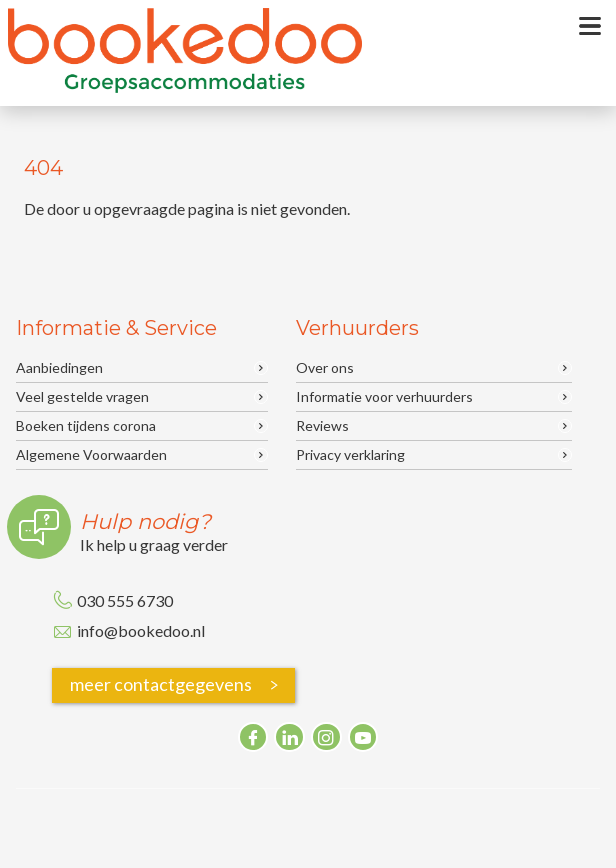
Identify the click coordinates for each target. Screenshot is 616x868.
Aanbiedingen (59, 368)
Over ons (325, 368)
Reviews (322, 426)
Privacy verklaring (350, 455)
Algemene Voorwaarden (91, 455)
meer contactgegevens (178, 685)
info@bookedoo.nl (141, 630)
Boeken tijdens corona (86, 426)
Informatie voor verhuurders (384, 397)
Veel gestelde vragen (82, 397)
